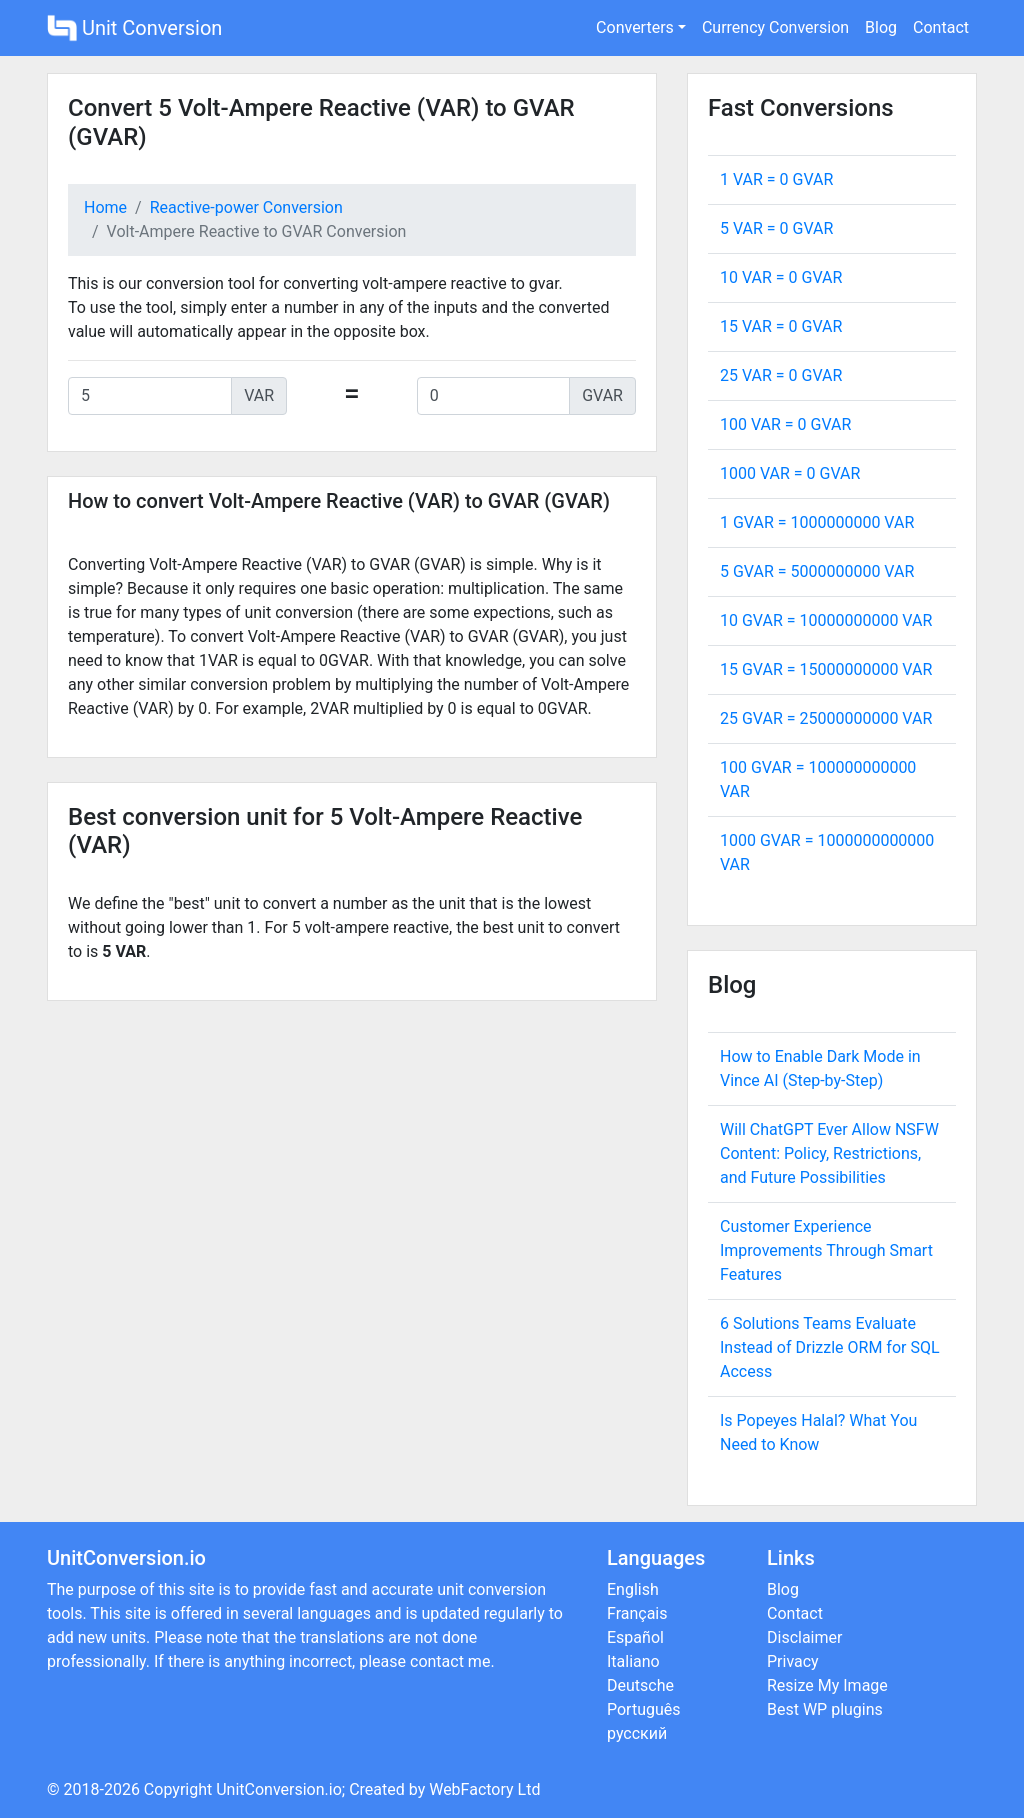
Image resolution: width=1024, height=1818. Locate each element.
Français (637, 1613)
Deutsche (640, 1685)
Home (105, 207)
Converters (635, 27)
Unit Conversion (134, 28)
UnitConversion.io (279, 1789)
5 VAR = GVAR (776, 228)
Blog (881, 27)
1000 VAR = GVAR (790, 473)
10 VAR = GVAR (781, 277)
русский (637, 1733)
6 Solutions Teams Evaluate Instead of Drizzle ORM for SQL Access (830, 1347)
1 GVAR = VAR (817, 522)
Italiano (633, 1661)
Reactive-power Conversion (246, 207)
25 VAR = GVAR (781, 375)
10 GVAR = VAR (826, 620)
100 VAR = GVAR (785, 424)
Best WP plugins (825, 1709)
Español (635, 1637)
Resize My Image (827, 1685)
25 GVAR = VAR (826, 718)
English (633, 1589)
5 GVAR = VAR (817, 571)
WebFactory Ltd (484, 1789)
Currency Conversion (775, 27)
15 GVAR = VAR (826, 669)
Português (644, 1709)
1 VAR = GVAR (776, 179)
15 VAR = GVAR (781, 326)
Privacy (793, 1661)
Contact (941, 27)
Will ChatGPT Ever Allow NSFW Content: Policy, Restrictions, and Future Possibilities (829, 1153)
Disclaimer (804, 1637)
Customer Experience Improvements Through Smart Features (826, 1250)
